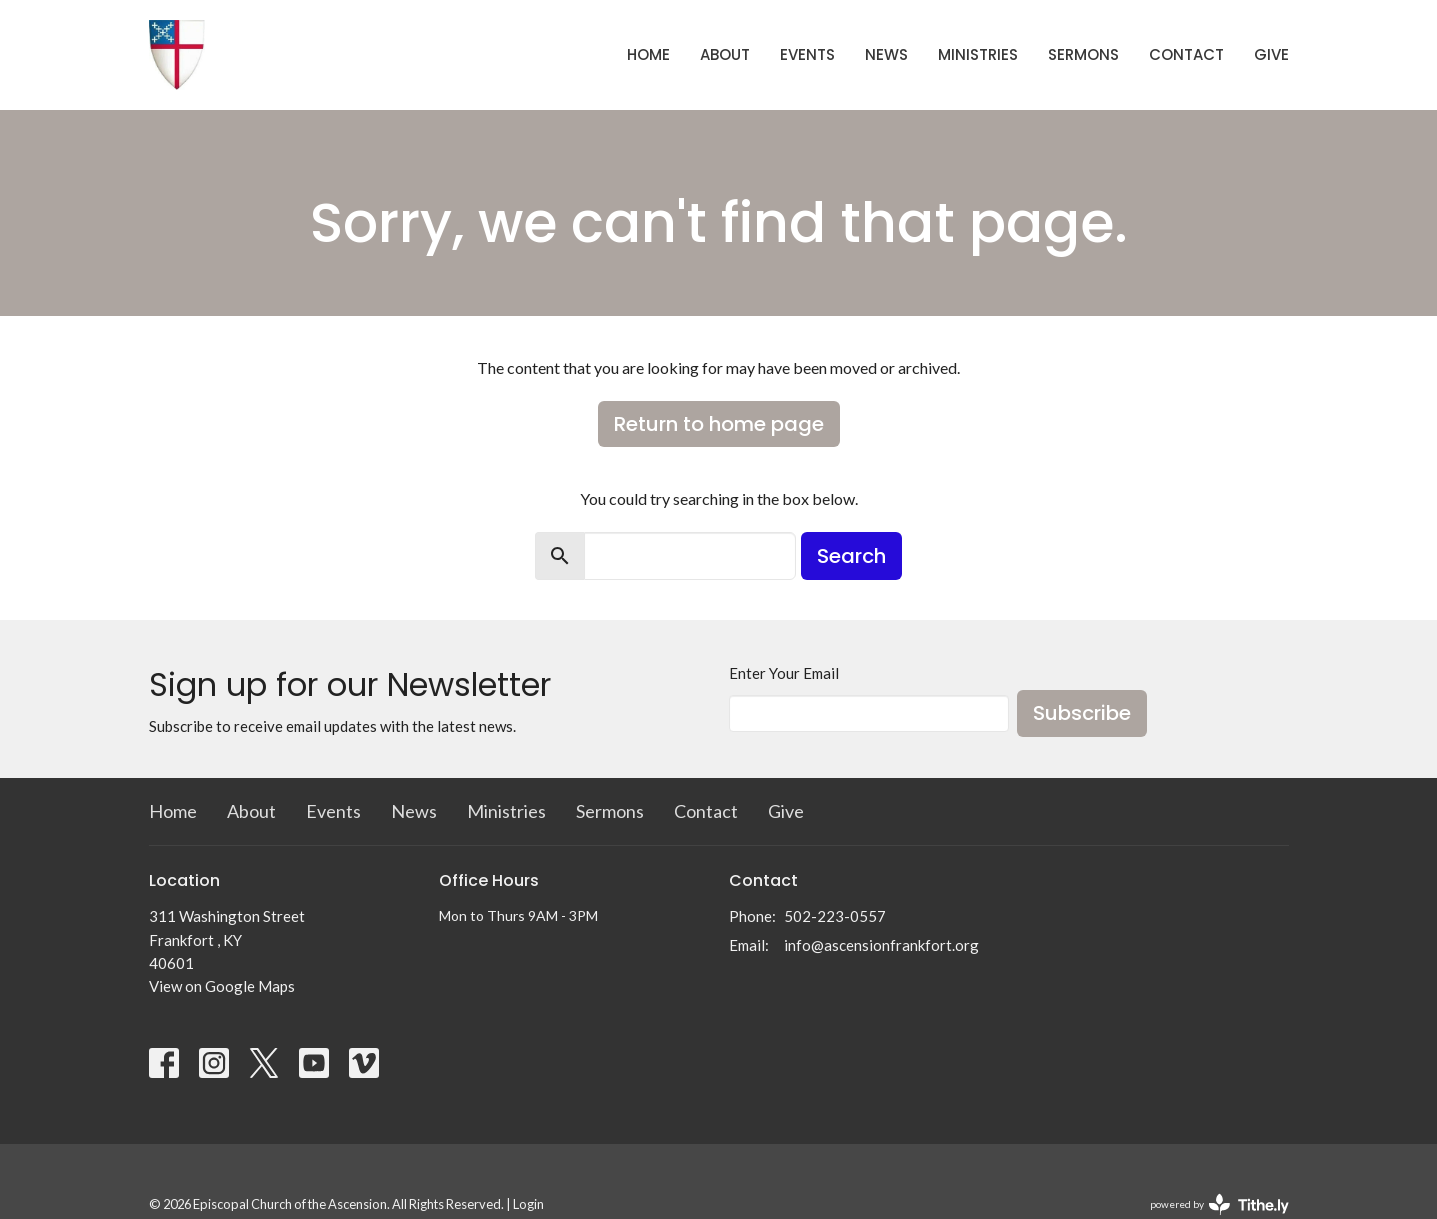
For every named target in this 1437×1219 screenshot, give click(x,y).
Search (851, 556)
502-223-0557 (835, 916)
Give (1271, 54)
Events (807, 54)
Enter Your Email (784, 673)
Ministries (978, 54)
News (886, 54)
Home (648, 54)
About (725, 54)
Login (528, 1204)
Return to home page (719, 424)
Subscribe (1082, 713)
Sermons (1083, 54)
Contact (1186, 54)
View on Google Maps (222, 986)
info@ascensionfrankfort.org (881, 945)
